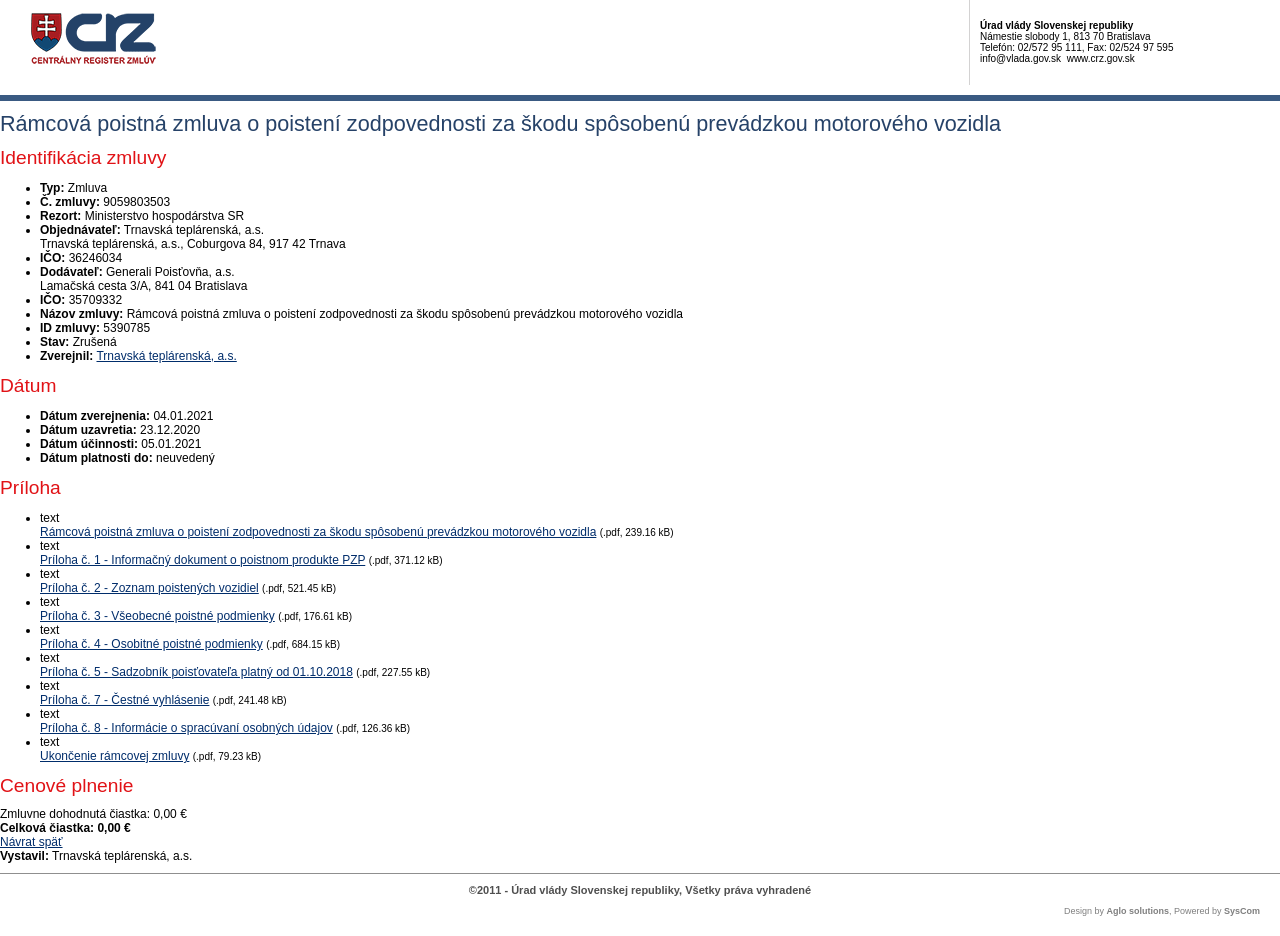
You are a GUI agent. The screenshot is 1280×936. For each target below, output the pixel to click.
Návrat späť (31, 842)
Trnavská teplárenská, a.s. (166, 356)
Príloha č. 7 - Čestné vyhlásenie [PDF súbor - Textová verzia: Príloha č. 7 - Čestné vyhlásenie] (124, 700)
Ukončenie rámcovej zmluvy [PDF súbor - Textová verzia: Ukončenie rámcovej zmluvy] (114, 756)
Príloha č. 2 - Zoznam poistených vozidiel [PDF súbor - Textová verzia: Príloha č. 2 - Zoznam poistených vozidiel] (149, 588)
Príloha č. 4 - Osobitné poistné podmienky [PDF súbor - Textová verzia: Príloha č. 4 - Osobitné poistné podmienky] (151, 644)
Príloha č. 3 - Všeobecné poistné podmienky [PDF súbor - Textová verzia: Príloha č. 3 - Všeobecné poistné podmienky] (157, 616)
